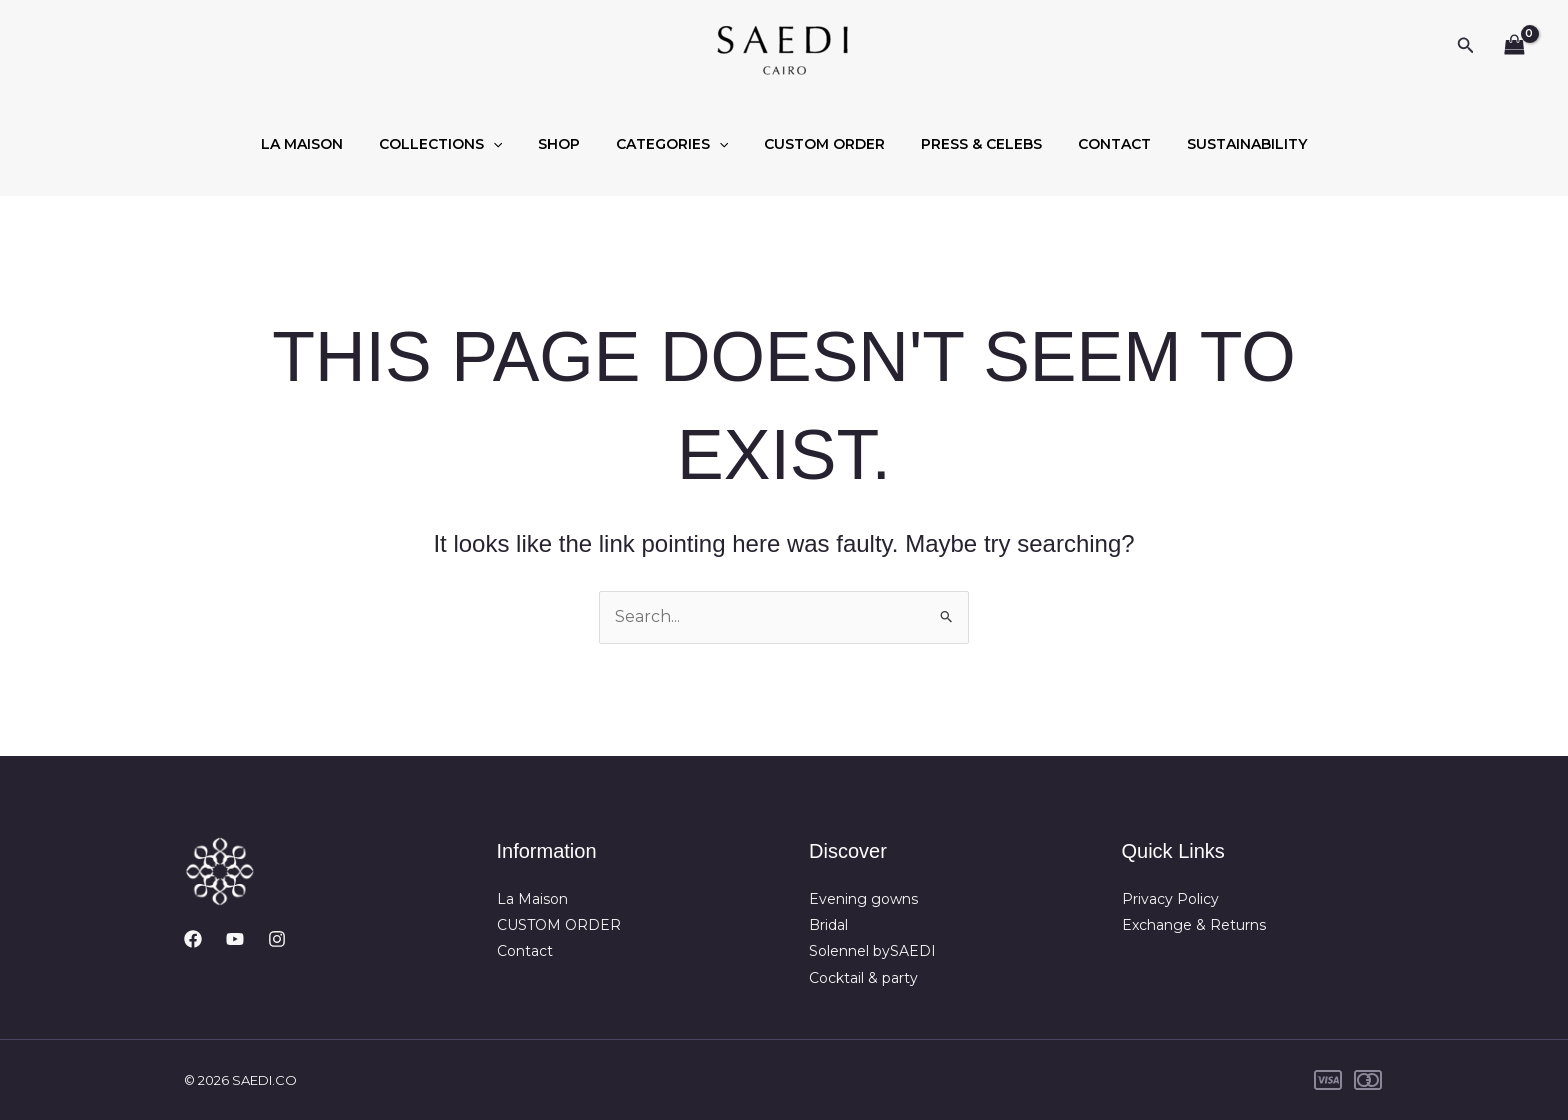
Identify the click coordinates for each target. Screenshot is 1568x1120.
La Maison (532, 899)
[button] (1466, 46)
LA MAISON (330, 144)
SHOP (571, 144)
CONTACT (1094, 144)
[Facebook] (193, 939)
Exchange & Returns (1194, 925)
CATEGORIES (676, 144)
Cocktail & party (863, 978)
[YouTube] (235, 939)
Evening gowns (863, 899)
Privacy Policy (1170, 899)
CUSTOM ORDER (820, 144)
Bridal (828, 925)
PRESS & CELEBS (969, 144)
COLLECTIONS (460, 144)
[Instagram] (277, 939)
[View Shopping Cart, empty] (1514, 45)
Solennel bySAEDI (872, 951)
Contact (525, 951)
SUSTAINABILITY (1219, 144)
